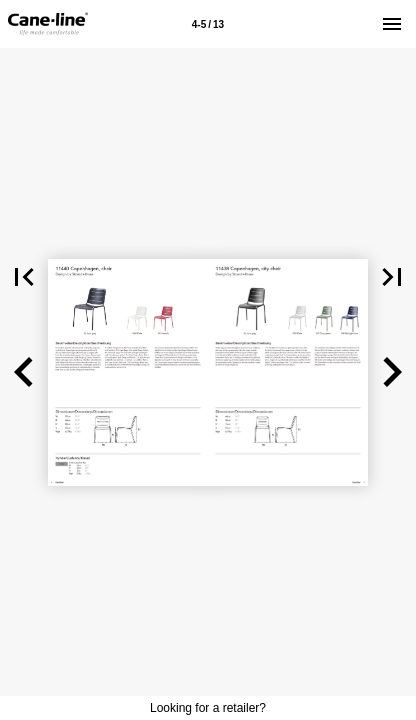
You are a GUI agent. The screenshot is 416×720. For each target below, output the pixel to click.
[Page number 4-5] (208, 24)
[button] (24, 277)
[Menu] (392, 24)
